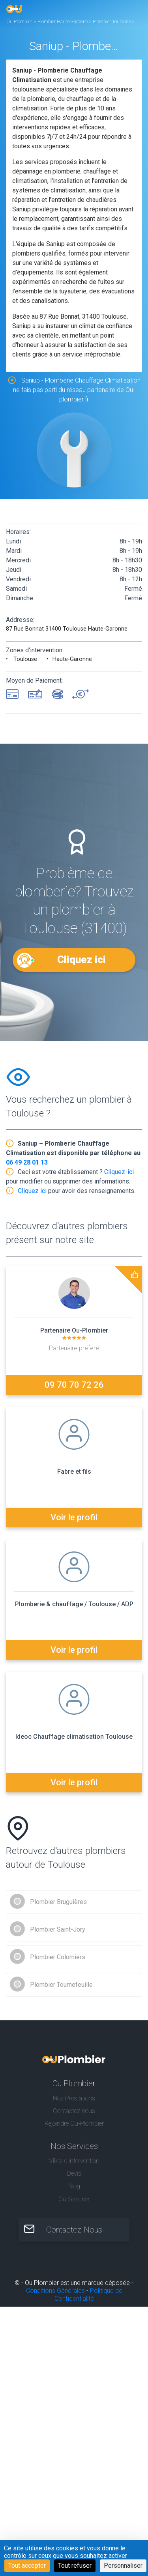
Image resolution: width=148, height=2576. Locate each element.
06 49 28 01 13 (27, 1162)
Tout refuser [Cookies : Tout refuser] (75, 2565)
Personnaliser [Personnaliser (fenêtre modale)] (123, 2565)
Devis (74, 2173)
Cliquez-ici (119, 1172)
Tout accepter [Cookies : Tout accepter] (27, 2565)
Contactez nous (74, 2111)
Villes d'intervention (74, 2161)
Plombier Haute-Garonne (63, 21)
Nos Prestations (74, 2098)
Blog (74, 2186)
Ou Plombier (19, 21)
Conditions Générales (55, 2290)
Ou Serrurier (74, 2199)
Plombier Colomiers (57, 1957)
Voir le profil (74, 1517)
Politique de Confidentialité (88, 2294)
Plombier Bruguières (58, 1902)
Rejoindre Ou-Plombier (74, 2123)
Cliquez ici (81, 959)
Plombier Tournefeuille (61, 1984)
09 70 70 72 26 (74, 1385)
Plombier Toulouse (112, 21)
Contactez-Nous (74, 2229)
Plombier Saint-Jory (57, 1929)
